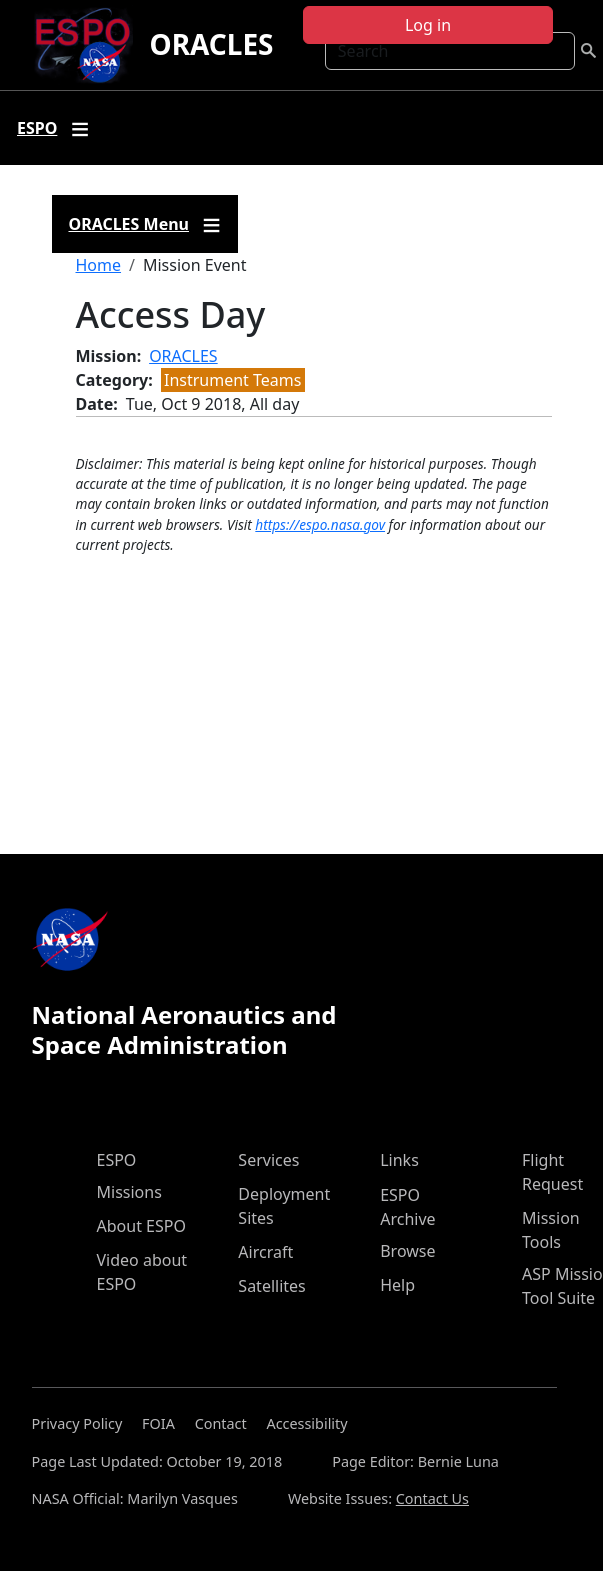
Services (268, 1160)
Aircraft (265, 1252)
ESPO (117, 1160)
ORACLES (211, 44)
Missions (129, 1192)
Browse (407, 1251)
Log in (428, 25)
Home (99, 265)
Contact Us (432, 1498)
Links (399, 1160)
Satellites (271, 1286)
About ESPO (141, 1226)
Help (397, 1285)
